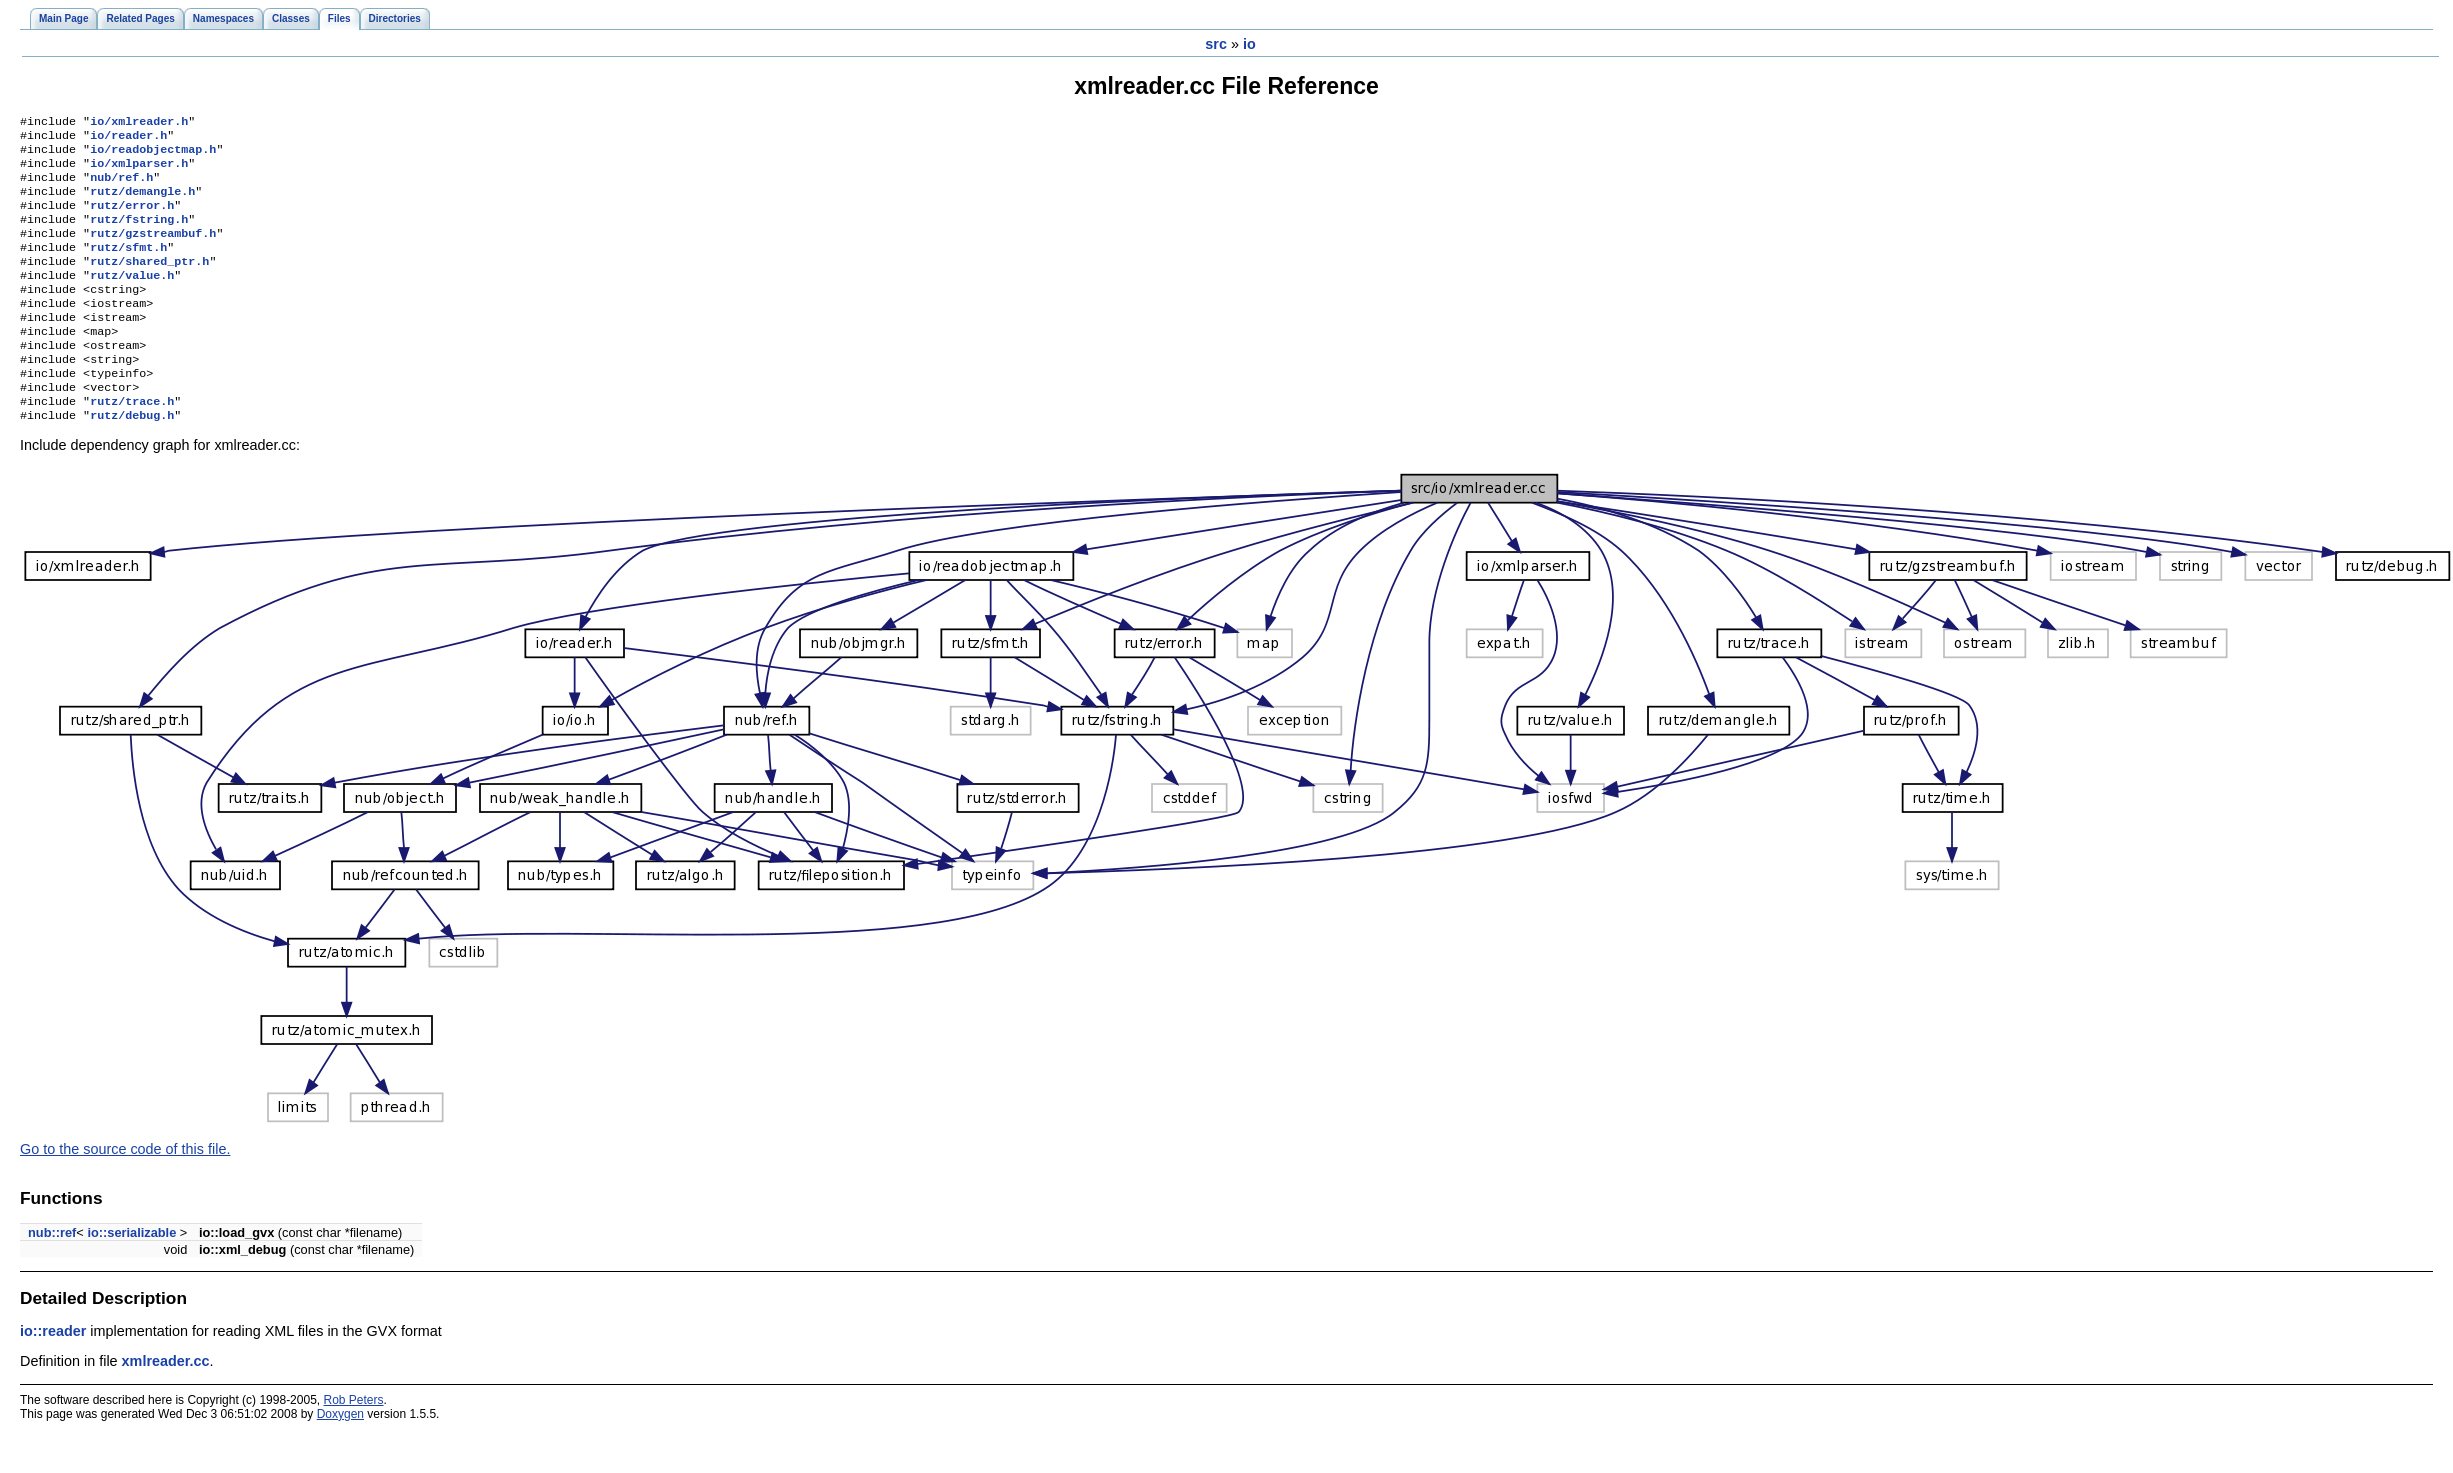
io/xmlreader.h (139, 123)
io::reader (53, 1375)
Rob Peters (354, 1444)
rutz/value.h (132, 299)
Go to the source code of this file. (125, 1193)
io (1249, 44)
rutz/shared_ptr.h (149, 283)
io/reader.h (128, 139)
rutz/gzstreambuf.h (153, 251)
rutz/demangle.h (142, 203)
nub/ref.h (121, 187)
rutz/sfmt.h (128, 267)
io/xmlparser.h (139, 171)
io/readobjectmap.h (153, 155)
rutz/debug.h (132, 459)
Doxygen (340, 1458)
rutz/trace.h (132, 443)
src (1216, 44)
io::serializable (131, 1276)
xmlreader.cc (166, 1405)
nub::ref (52, 1276)
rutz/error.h (132, 219)
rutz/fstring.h (139, 235)
